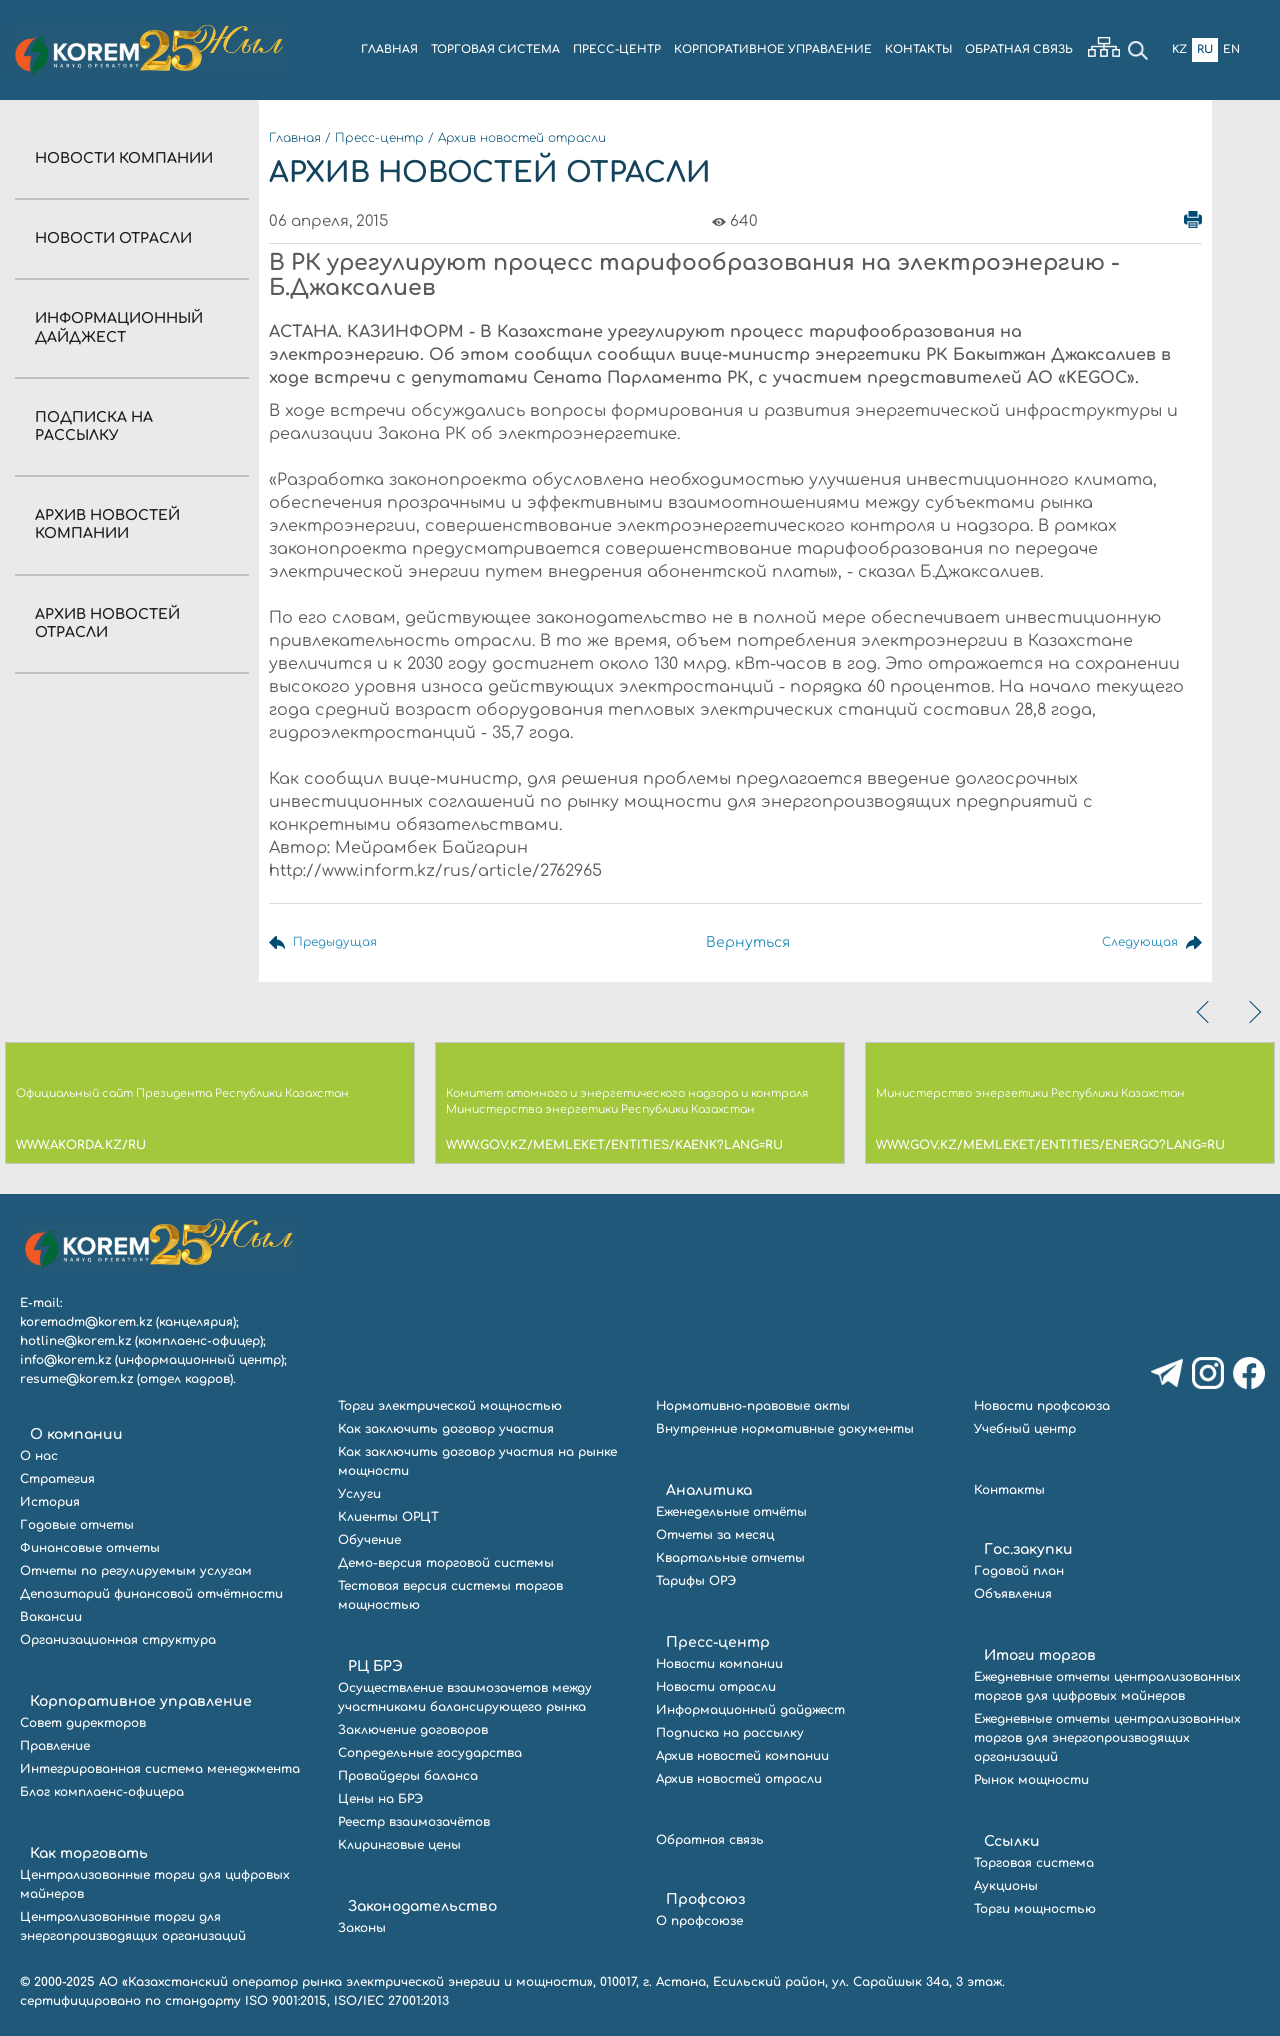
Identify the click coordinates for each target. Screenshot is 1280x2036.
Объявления (1013, 1594)
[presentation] (1205, 1012)
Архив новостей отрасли (522, 138)
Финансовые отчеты (90, 1548)
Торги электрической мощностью (450, 1406)
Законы (362, 1928)
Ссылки (1012, 1841)
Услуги (359, 1494)
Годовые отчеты (77, 1525)
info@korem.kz (65, 1360)
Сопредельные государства (430, 1753)
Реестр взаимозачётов (414, 1822)
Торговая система (1034, 1863)
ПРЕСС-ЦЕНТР (617, 49)
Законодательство (422, 1906)
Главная (295, 138)
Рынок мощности (1031, 1780)
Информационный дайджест (750, 1710)
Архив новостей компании (742, 1756)
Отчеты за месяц (715, 1535)
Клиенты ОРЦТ (388, 1517)
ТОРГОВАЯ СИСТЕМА (495, 49)
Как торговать (89, 1853)
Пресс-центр (379, 138)
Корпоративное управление (141, 1701)
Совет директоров (83, 1723)
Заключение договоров (413, 1730)
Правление (55, 1746)
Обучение (369, 1540)
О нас (39, 1456)
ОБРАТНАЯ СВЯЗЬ (1019, 49)
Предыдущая (342, 942)
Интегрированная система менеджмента (160, 1769)
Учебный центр (1025, 1429)
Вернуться (748, 942)
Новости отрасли (113, 238)
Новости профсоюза (1042, 1406)
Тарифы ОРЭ (696, 1581)
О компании (76, 1434)
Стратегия (57, 1479)
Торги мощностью (1035, 1909)
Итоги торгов (1040, 1655)
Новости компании (124, 158)
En (1231, 49)
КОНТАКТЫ (918, 49)
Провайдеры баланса (408, 1776)
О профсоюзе (699, 1921)
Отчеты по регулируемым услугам (136, 1571)
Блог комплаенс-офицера (102, 1792)
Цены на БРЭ (380, 1799)
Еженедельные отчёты (731, 1512)
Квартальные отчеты (730, 1558)
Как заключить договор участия (446, 1429)
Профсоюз (705, 1899)
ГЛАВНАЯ (389, 49)
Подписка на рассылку (730, 1733)
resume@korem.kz (76, 1379)
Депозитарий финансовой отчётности (151, 1594)
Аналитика (709, 1490)
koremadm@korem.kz (86, 1322)
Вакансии (51, 1617)
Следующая (1133, 942)
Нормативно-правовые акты (753, 1406)
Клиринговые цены (399, 1845)
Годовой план (1019, 1571)
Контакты (1009, 1490)
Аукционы (1006, 1886)
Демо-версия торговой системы (446, 1563)
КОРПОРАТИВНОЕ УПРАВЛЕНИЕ (773, 49)
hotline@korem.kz (75, 1341)
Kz (1179, 49)
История (50, 1502)
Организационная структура (118, 1640)
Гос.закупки (1028, 1549)
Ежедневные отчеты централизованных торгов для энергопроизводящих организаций (1107, 1738)
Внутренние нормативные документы (785, 1429)
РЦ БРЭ (375, 1666)
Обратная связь (710, 1840)
